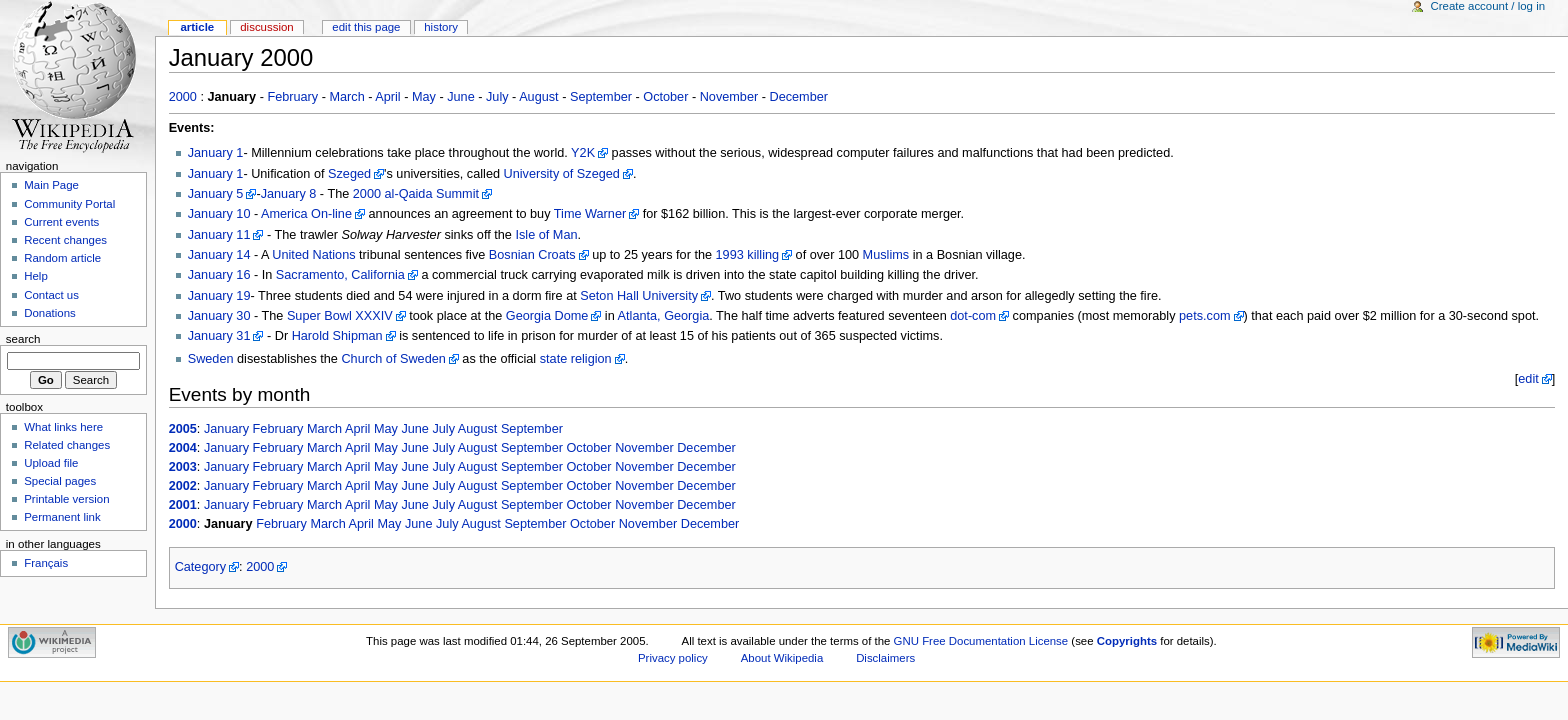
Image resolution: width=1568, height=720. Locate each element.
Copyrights (1127, 641)
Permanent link (62, 517)
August (539, 97)
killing (763, 255)
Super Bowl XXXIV (340, 316)
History (441, 27)
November (729, 97)
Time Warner (590, 214)
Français (46, 563)
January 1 (216, 153)
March (346, 97)
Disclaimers (885, 658)
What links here (63, 427)
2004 (183, 448)
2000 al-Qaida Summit (416, 194)
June (461, 97)
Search (23, 339)
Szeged (349, 174)
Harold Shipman (337, 336)
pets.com (1204, 316)
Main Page (51, 185)
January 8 (289, 194)
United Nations (313, 255)
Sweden (211, 359)
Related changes (67, 445)
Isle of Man (546, 235)
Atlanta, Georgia (664, 316)
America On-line (306, 214)
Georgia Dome (547, 316)
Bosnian (512, 255)
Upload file (51, 463)
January (226, 429)
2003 (183, 467)
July (497, 97)
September (601, 97)
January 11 (219, 235)
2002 (183, 486)
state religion (576, 359)
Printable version (66, 499)
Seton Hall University (639, 296)
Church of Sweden (393, 359)
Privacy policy (673, 658)
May (424, 97)
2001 (183, 505)
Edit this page (366, 27)
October (665, 97)
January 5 (216, 194)
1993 (730, 255)
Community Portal (69, 204)
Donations (50, 313)
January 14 (219, 255)
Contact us (51, 295)
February (292, 97)
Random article (62, 258)
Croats (556, 255)
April (387, 97)
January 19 (219, 296)
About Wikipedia (782, 658)
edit (1528, 379)
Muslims (886, 255)
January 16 (219, 275)
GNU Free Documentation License (981, 641)
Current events (61, 222)
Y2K (583, 153)
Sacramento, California (340, 275)
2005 (183, 429)
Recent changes (65, 240)
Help (36, 276)
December (799, 97)
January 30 (219, 316)
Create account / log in (1487, 6)
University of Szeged (562, 174)
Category (200, 567)
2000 (183, 97)
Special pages (60, 481)
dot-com (973, 316)
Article (197, 27)
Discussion (266, 27)
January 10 (219, 214)
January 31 (219, 336)
